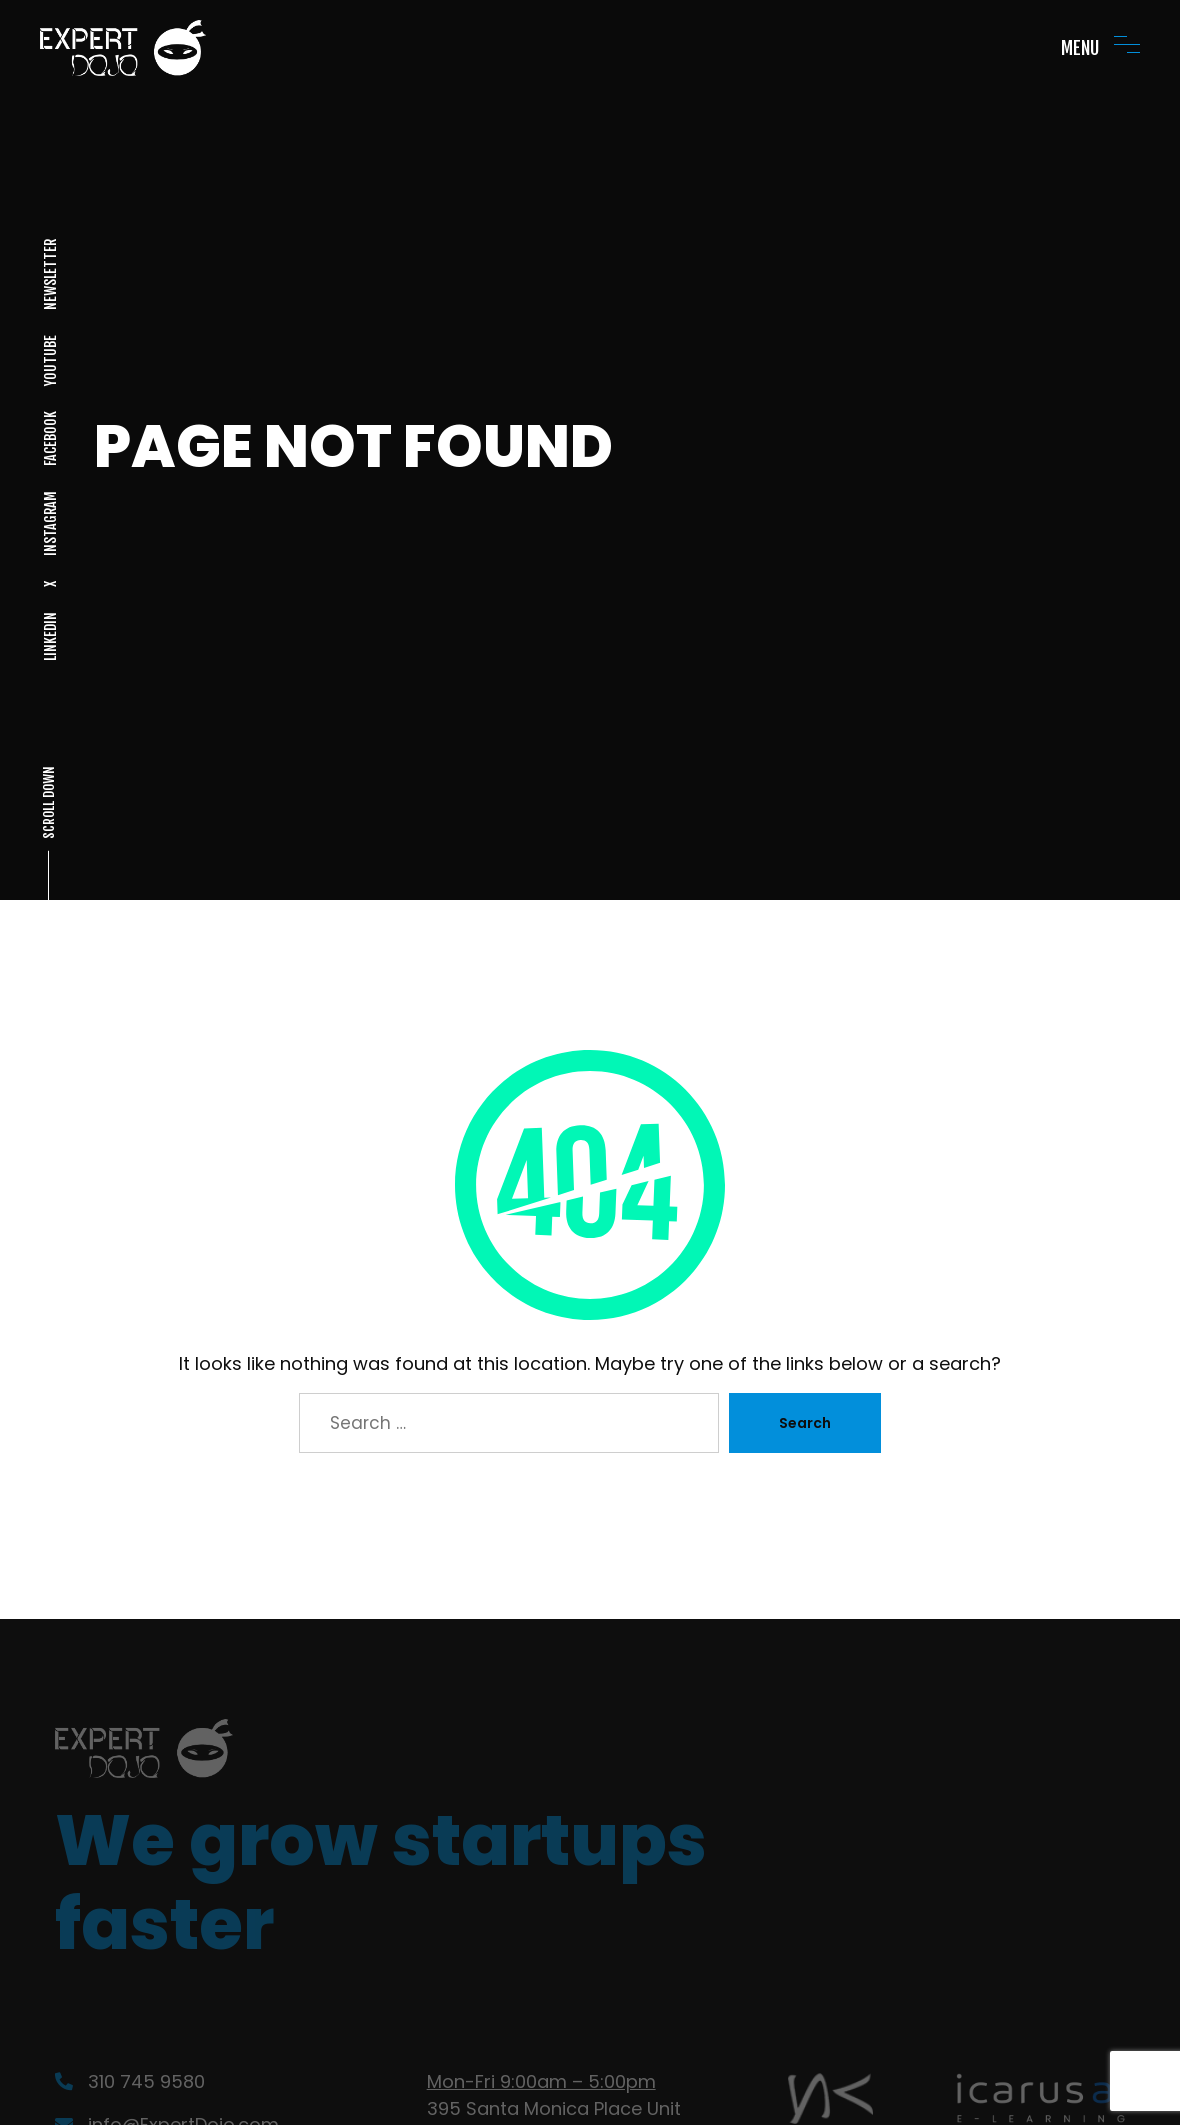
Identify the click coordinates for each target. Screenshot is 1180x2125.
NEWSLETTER (49, 274)
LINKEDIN (49, 636)
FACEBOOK (49, 438)
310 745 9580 (130, 2081)
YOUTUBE (49, 360)
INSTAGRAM (49, 523)
